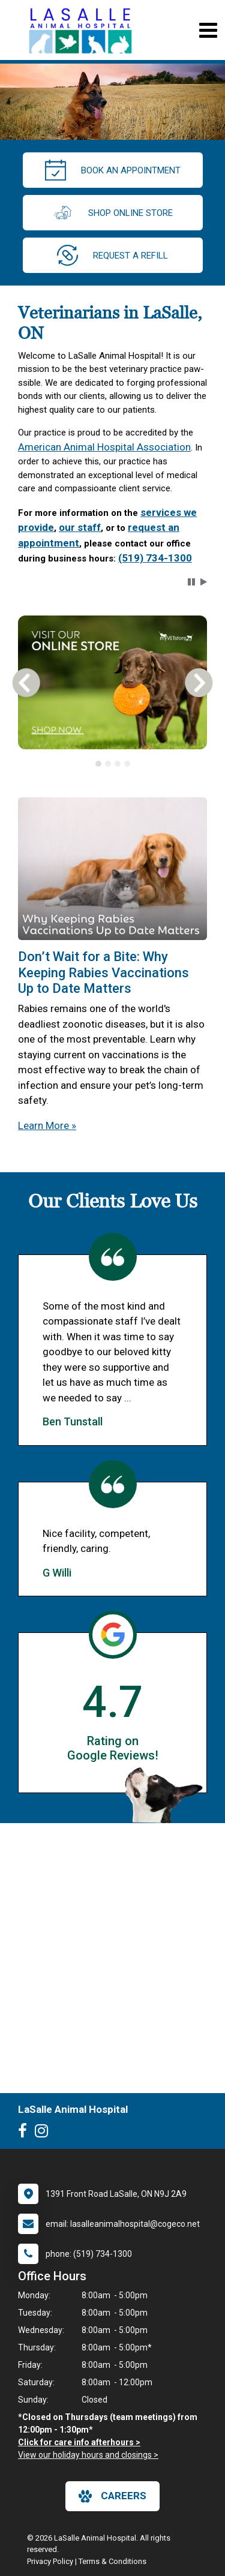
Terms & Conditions (112, 2561)
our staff (80, 527)
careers (112, 2496)
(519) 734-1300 (155, 558)
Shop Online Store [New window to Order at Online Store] (112, 212)
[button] (191, 582)
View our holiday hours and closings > (88, 2455)
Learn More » (47, 1125)
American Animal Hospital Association (104, 447)
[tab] (98, 764)
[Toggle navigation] (207, 30)
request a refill (112, 255)
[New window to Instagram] (44, 2133)
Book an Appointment (113, 170)
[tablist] (112, 764)
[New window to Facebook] (25, 2133)
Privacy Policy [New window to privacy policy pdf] (50, 2561)
